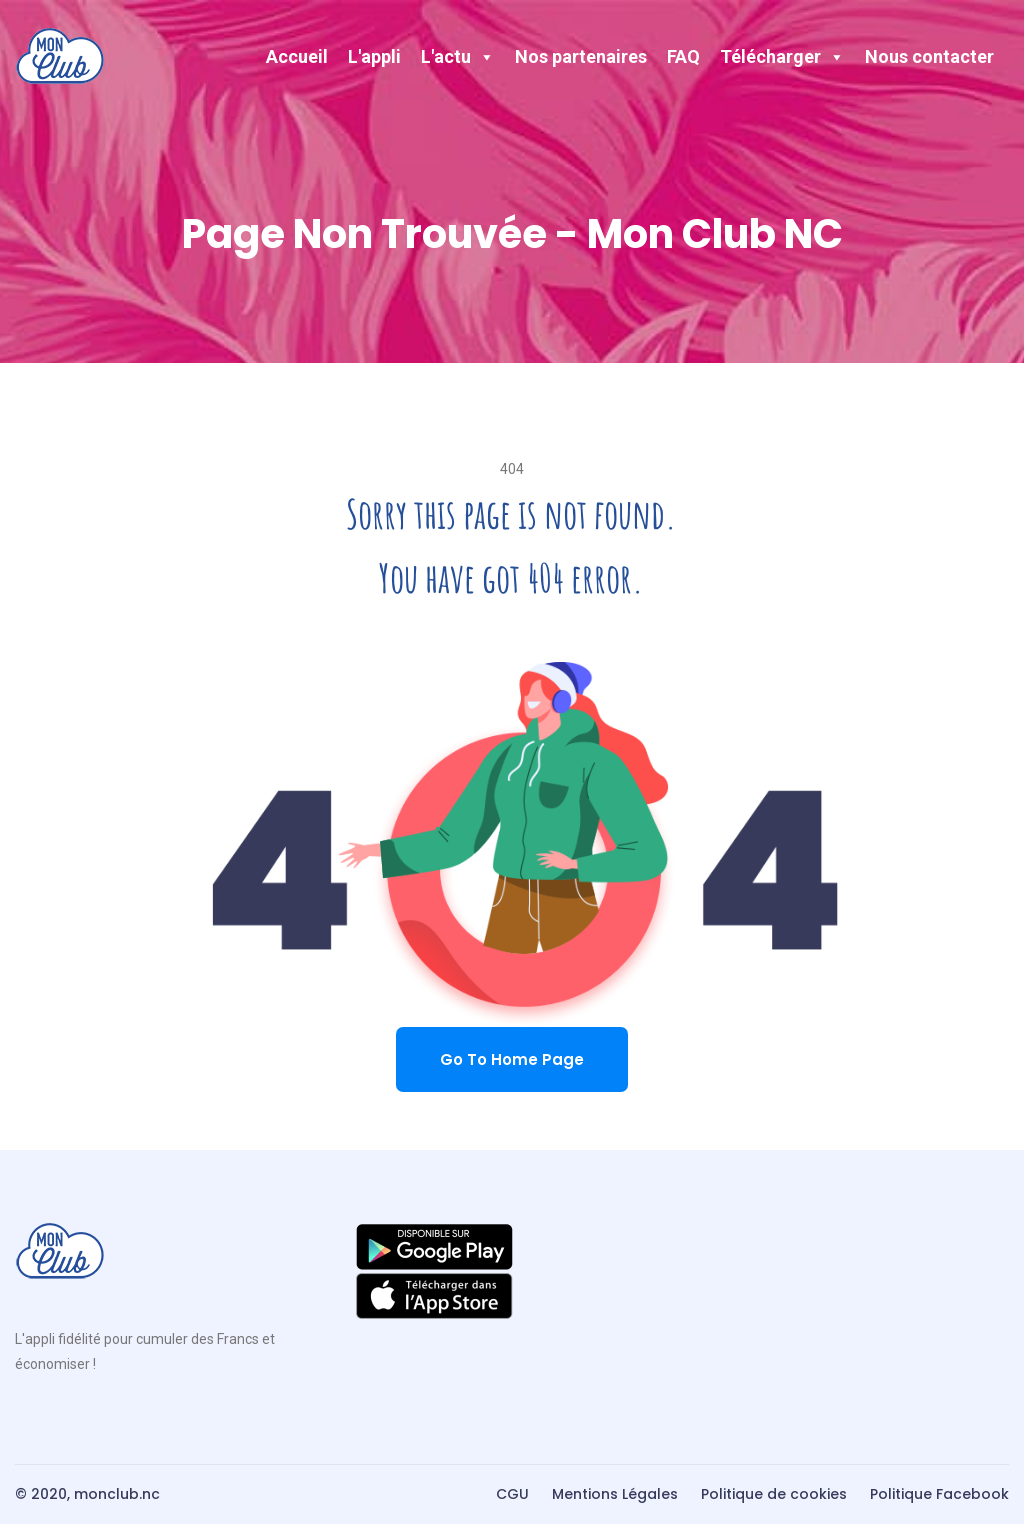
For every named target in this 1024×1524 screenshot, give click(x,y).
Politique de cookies (774, 1494)
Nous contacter (929, 56)
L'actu (458, 56)
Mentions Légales (615, 1494)
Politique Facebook (939, 1494)
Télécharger (782, 56)
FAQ (683, 56)
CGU (512, 1494)
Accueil (297, 56)
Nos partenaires (581, 56)
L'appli (374, 56)
